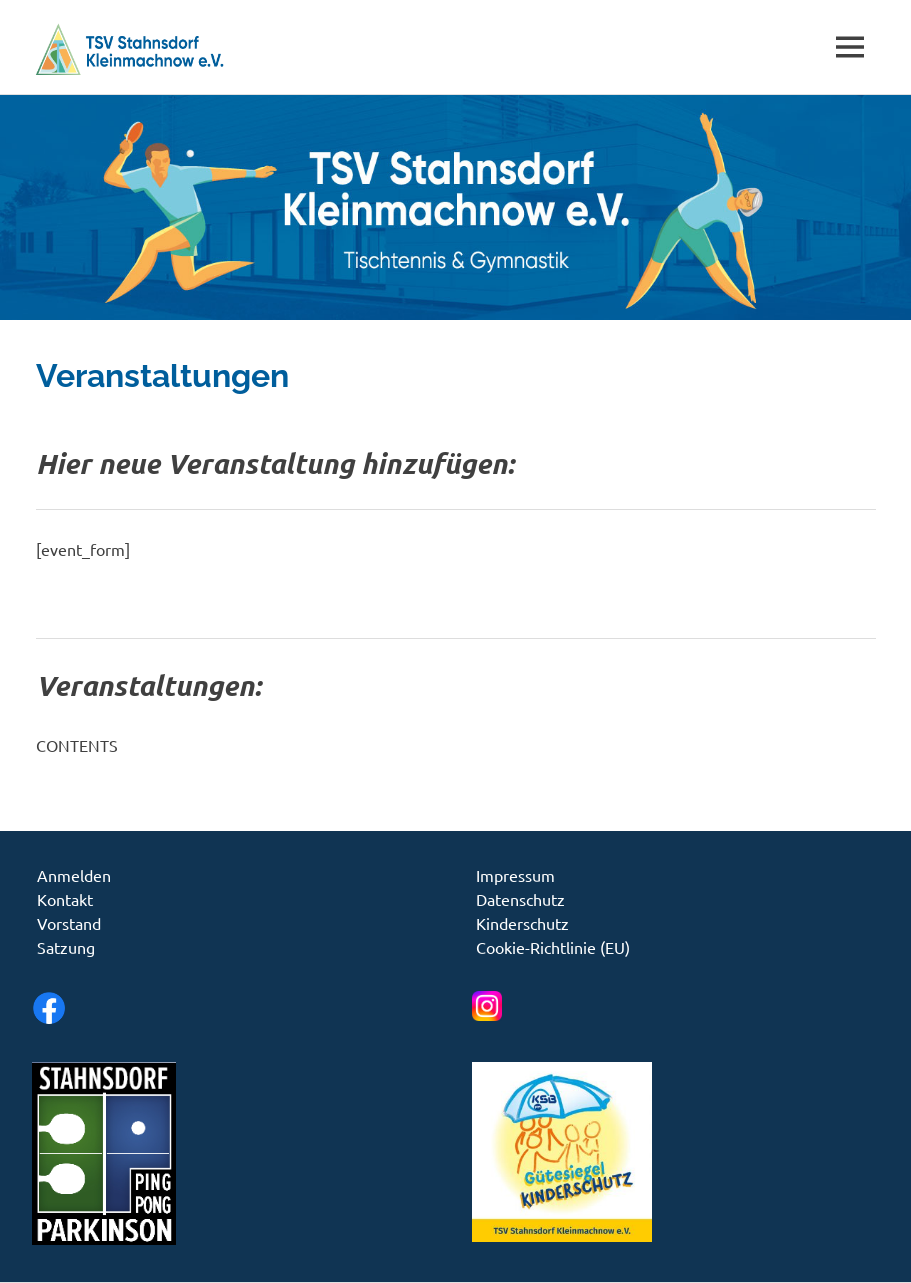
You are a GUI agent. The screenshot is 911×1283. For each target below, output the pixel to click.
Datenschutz (520, 899)
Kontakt (65, 899)
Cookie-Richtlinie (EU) (553, 947)
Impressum (515, 875)
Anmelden (74, 875)
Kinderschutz (522, 923)
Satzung (66, 947)
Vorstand (69, 923)
